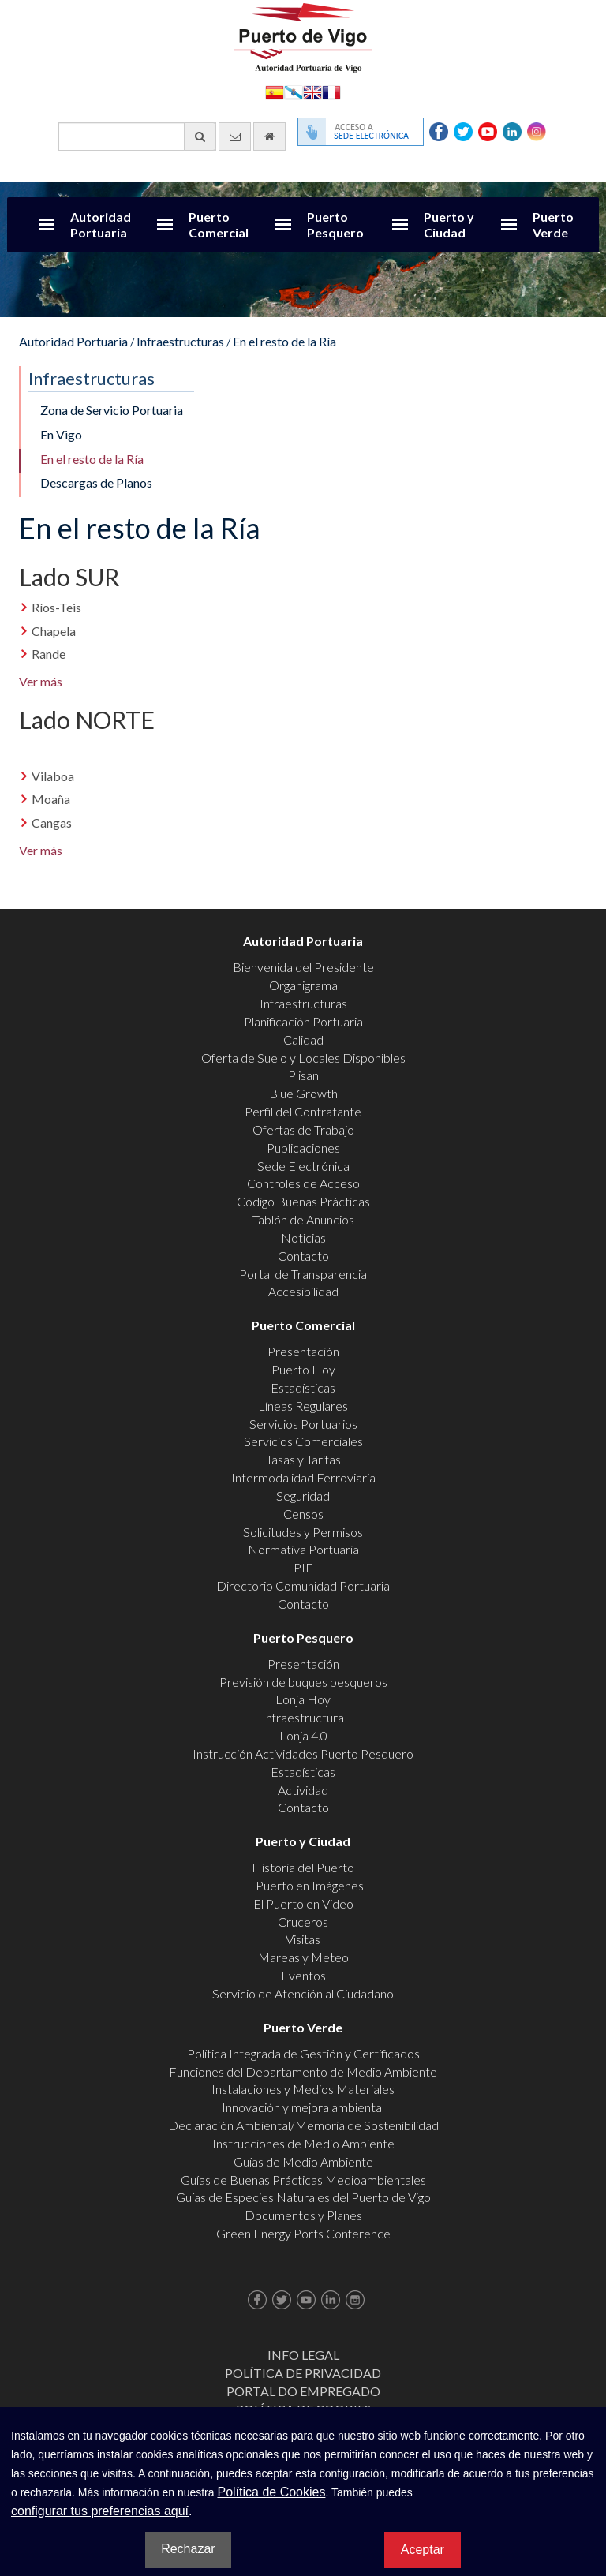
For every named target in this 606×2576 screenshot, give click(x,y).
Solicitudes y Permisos (303, 1531)
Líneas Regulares (303, 1405)
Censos (303, 1513)
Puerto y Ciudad (449, 224)
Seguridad (303, 1495)
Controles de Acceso (303, 1183)
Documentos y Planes (303, 2215)
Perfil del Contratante (303, 1111)
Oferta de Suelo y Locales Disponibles (303, 1057)
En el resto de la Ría (284, 341)
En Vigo (61, 434)
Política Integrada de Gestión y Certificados (303, 2053)
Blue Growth (303, 1093)
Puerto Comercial (219, 224)
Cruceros (303, 1921)
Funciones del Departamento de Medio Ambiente (303, 2071)
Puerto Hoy (303, 1369)
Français (331, 91)
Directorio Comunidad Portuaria (303, 1585)
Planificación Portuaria (303, 1021)
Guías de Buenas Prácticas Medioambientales (303, 2179)
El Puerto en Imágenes (303, 1885)
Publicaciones (303, 1147)
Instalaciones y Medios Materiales (303, 2088)
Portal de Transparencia (303, 1273)
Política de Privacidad (303, 2372)
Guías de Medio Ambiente (303, 2161)
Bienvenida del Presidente (303, 966)
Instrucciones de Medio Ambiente (303, 2143)
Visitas (303, 1938)
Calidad (303, 1039)
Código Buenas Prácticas (303, 1201)
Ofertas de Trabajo (303, 1129)
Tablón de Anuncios (303, 1219)
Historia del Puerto (303, 1867)
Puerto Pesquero (335, 224)
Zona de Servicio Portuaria (111, 409)
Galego (293, 91)
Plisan (303, 1074)
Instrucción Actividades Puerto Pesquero (303, 1753)
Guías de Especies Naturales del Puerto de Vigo (303, 2196)
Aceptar (422, 2549)
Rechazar (188, 2548)
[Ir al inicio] (269, 136)
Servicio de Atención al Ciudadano (303, 1993)
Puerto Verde (553, 224)
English (312, 91)
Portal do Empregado (303, 2390)
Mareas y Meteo (303, 1957)
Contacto (303, 1255)
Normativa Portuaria (303, 1549)
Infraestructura (303, 1717)
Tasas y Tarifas (303, 1459)
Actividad (303, 1789)
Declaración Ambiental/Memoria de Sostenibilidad (303, 2125)
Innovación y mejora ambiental (303, 2106)
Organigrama (303, 985)
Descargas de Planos (96, 482)
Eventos (303, 1975)
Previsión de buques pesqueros (303, 1681)
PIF (303, 1567)
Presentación (303, 1351)
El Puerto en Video (303, 1903)
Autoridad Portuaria (100, 224)
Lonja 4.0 (303, 1735)
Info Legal (303, 2354)
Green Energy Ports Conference (303, 2233)
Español (274, 91)
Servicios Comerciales (303, 1441)
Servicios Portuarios (303, 1423)
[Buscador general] (137, 136)
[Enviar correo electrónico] (235, 136)
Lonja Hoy (303, 1699)
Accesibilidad (303, 1291)
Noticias (303, 1237)
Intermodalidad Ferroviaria (303, 1477)
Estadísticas (303, 1387)
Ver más (42, 681)
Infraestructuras (180, 341)
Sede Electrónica (303, 1165)
